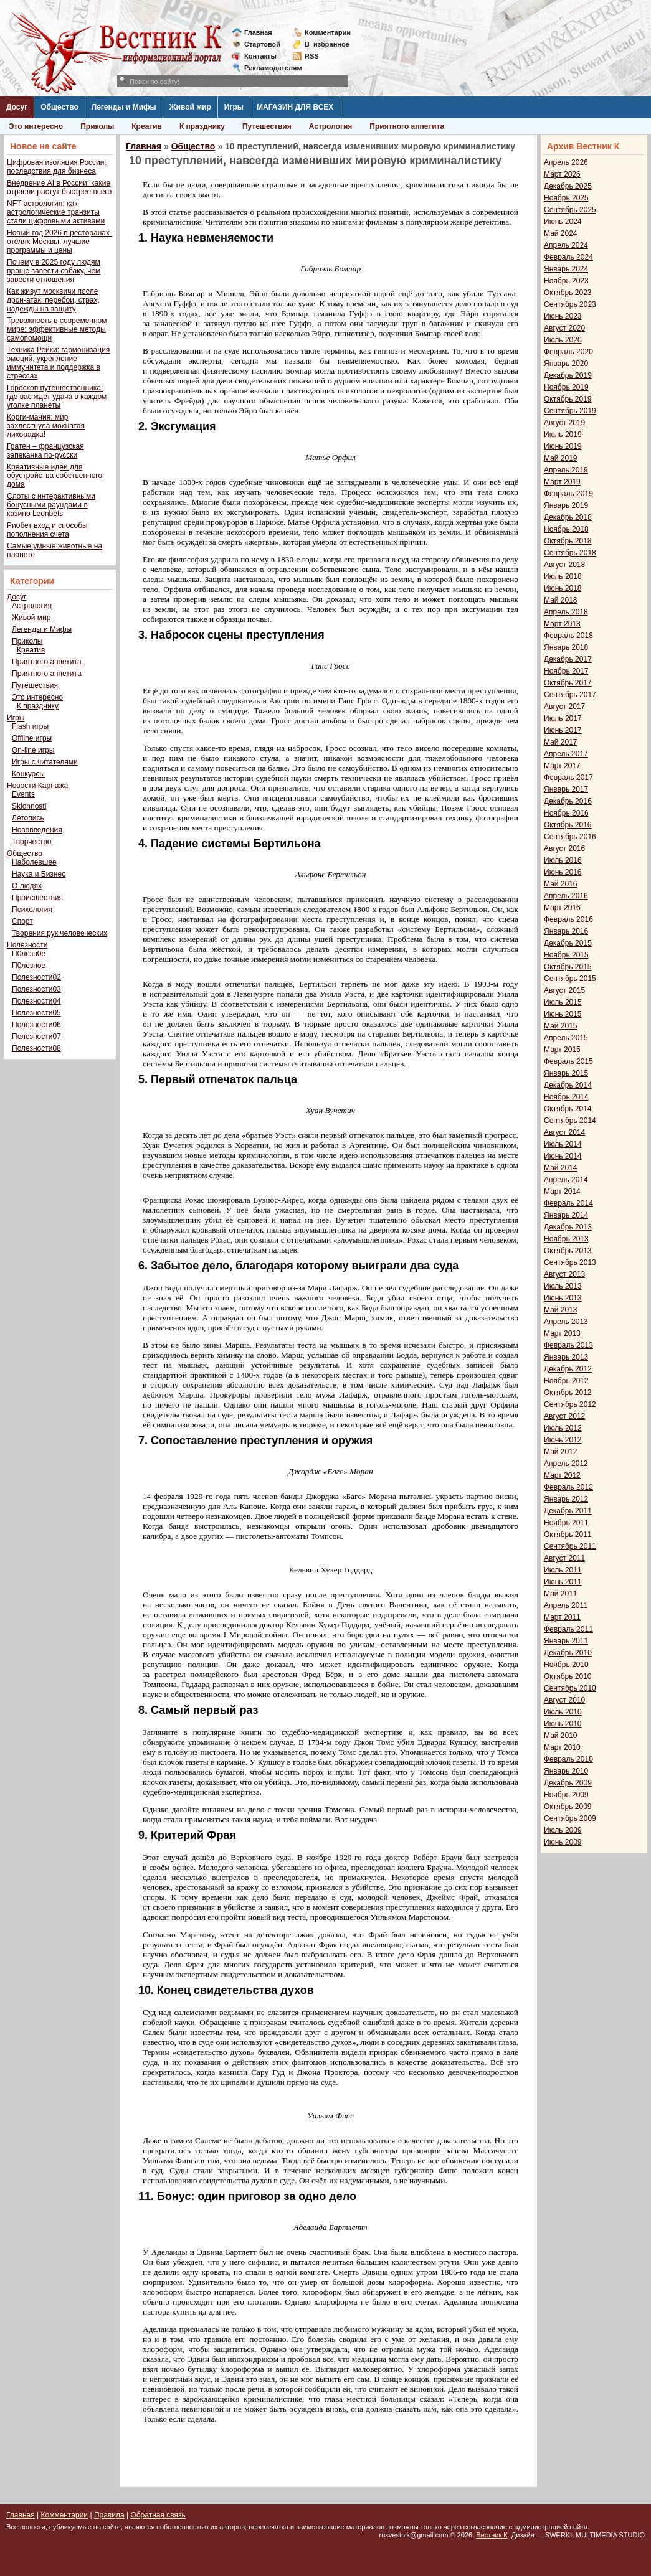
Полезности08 (36, 1048)
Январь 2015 (566, 1073)
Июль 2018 (563, 576)
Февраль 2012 (568, 1487)
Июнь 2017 (563, 730)
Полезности (27, 945)
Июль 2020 (563, 340)
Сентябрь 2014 (570, 1120)
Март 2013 (562, 1333)
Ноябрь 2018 (566, 529)
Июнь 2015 (563, 1014)
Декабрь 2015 (568, 943)
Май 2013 (560, 1309)
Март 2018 (562, 623)
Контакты (260, 56)
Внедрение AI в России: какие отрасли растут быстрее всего (59, 187)
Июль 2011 (563, 1570)
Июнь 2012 (563, 1440)
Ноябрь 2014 (566, 1097)
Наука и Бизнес (38, 874)
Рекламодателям (268, 68)
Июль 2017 (563, 718)
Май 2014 (560, 1167)
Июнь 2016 (563, 872)
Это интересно (36, 126)
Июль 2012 (563, 1428)
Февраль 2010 (568, 1759)
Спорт (22, 921)
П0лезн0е (28, 953)
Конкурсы (28, 773)
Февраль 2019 (568, 493)
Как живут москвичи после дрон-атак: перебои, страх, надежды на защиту (53, 300)
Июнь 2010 (563, 1723)
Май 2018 (560, 600)
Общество (59, 107)
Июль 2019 (563, 434)
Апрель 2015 (566, 1037)
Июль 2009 (563, 1830)
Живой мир (190, 107)
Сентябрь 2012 (570, 1404)
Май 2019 (560, 458)
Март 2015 (562, 1049)
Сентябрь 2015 (570, 978)
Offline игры (32, 738)
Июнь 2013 (563, 1298)
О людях (27, 885)
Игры (234, 107)
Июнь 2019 (563, 446)
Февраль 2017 (568, 777)
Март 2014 (562, 1191)
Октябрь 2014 (568, 1108)
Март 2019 (562, 481)
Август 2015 (564, 990)
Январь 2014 (566, 1215)
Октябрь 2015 (568, 966)
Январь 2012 (566, 1499)
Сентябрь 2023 (570, 304)
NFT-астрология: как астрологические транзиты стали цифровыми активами (56, 212)
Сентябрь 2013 (570, 1262)
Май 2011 (560, 1593)
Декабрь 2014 (568, 1085)
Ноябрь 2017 (566, 671)
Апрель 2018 (566, 612)
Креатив (146, 126)
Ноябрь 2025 (566, 198)
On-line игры (33, 750)
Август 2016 (564, 848)
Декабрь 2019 (568, 375)
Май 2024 (560, 233)
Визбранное (327, 44)
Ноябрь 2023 (566, 280)
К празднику (202, 126)
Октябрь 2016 (568, 824)
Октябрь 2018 (568, 541)
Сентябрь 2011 (570, 1546)
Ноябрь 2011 (566, 1522)
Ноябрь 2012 (566, 1380)
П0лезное (28, 965)
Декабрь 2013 (568, 1227)
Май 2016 (560, 884)
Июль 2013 (563, 1286)
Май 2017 (560, 742)
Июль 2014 (563, 1144)
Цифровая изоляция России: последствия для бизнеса (57, 167)
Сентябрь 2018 (570, 552)
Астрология (331, 126)
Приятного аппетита (406, 126)
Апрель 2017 (566, 754)
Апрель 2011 (566, 1605)
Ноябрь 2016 (566, 813)
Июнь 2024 (563, 221)
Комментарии (328, 32)
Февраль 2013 (568, 1345)
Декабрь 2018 (568, 517)
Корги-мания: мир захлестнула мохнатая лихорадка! (46, 426)
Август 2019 (564, 422)
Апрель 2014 (566, 1179)
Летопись (28, 818)
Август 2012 (564, 1416)
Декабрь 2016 (568, 801)
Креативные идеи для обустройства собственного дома (54, 476)
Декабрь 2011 (568, 1511)
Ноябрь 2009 (566, 1794)
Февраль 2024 (568, 257)
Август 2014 (564, 1132)
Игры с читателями (45, 762)
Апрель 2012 (566, 1463)
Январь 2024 (566, 269)
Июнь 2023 (563, 316)
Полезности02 (36, 977)
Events (23, 794)
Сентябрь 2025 (570, 209)
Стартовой (262, 44)
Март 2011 (562, 1617)
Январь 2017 (566, 789)
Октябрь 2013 (568, 1250)
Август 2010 (564, 1700)
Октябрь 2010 (568, 1676)
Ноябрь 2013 (566, 1238)
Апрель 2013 (566, 1321)
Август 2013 (564, 1274)
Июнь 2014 (563, 1156)
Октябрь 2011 (568, 1534)
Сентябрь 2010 (570, 1688)
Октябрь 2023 (568, 292)
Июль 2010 (563, 1712)
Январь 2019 (566, 505)
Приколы (97, 126)
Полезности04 (36, 1001)
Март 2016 (562, 907)
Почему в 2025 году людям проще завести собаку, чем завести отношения (53, 271)
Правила (109, 2515)
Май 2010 (560, 1735)
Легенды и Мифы (124, 107)
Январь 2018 (566, 647)
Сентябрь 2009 (570, 1818)
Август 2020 (564, 328)
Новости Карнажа (37, 785)
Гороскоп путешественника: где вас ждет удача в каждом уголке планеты (57, 396)
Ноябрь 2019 (566, 387)
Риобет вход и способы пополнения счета (47, 529)
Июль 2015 (563, 1002)
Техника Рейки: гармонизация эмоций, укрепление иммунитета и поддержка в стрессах (58, 363)
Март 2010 (562, 1747)
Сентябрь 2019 (570, 411)
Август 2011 (564, 1558)
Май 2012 (560, 1451)
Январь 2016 (566, 931)
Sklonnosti (29, 806)
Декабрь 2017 (568, 659)
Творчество (31, 841)
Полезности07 (36, 1036)
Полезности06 (36, 1024)
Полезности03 (36, 989)
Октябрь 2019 (568, 399)
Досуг (16, 107)
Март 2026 (562, 174)
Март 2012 (562, 1475)
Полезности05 (36, 1012)
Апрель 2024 (566, 245)
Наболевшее (34, 862)
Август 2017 (564, 706)
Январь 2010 (566, 1771)
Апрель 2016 (566, 895)
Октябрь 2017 (568, 683)
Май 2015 (560, 1026)
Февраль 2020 (568, 351)
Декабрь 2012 (568, 1369)
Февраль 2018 (568, 635)
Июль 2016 (563, 860)
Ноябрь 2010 (566, 1664)
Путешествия (267, 126)
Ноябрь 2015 (566, 955)
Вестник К (492, 2535)
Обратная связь (157, 2515)
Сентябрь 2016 (570, 836)
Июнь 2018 (563, 588)
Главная (258, 32)
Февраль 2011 (568, 1629)
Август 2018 (564, 564)
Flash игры (30, 726)
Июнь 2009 (563, 1842)
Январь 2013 (566, 1357)
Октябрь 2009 (568, 1806)
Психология (32, 909)
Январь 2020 (566, 363)
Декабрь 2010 (568, 1652)
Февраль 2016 (568, 919)
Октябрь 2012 (568, 1392)
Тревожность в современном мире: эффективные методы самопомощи (57, 329)
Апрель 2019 (566, 470)
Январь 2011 (566, 1641)
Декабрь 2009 (568, 1783)
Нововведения (37, 829)
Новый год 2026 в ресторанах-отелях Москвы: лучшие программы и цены (59, 241)
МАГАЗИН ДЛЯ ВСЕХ (295, 107)
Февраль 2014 (568, 1203)
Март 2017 (562, 765)
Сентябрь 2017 (570, 694)
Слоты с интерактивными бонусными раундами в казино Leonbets (51, 505)
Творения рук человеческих (59, 933)
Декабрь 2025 (568, 186)
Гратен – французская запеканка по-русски (45, 450)
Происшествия (37, 897)
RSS (312, 56)
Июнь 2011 (563, 1581)
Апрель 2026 (566, 162)
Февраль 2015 (568, 1061)
